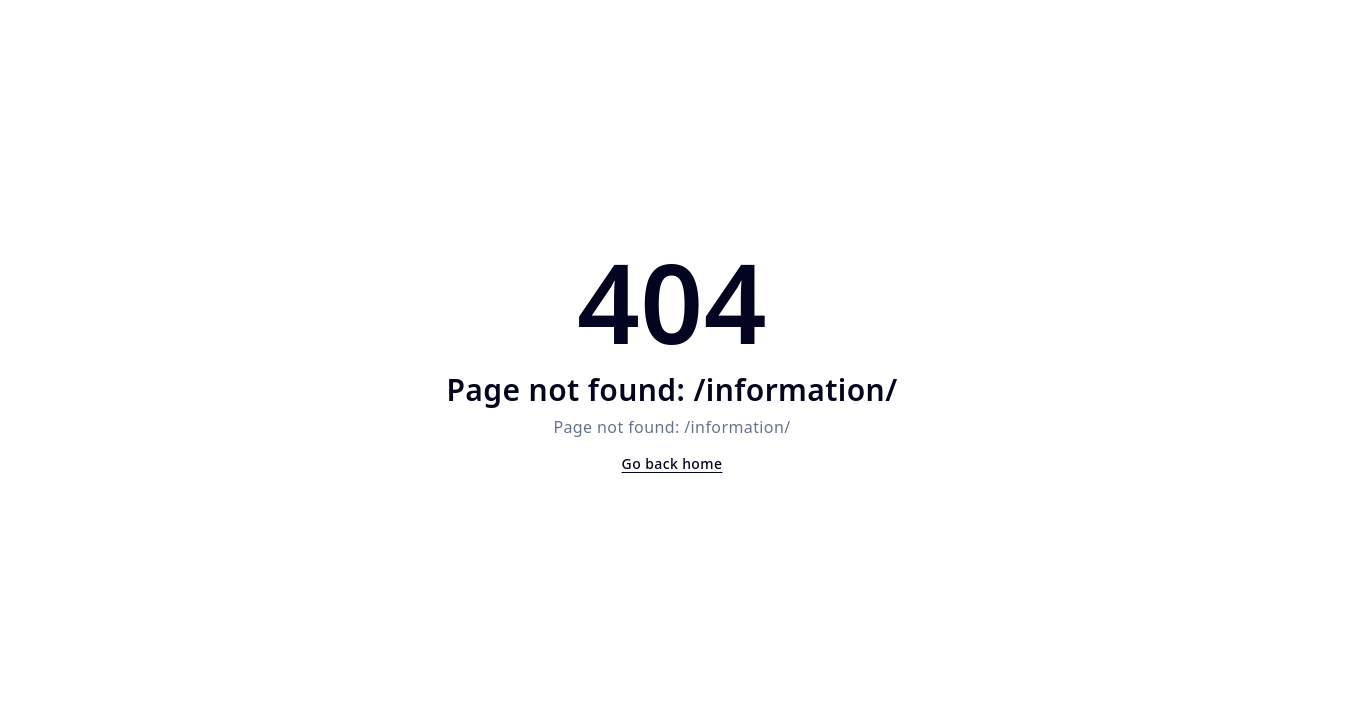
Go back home (672, 463)
